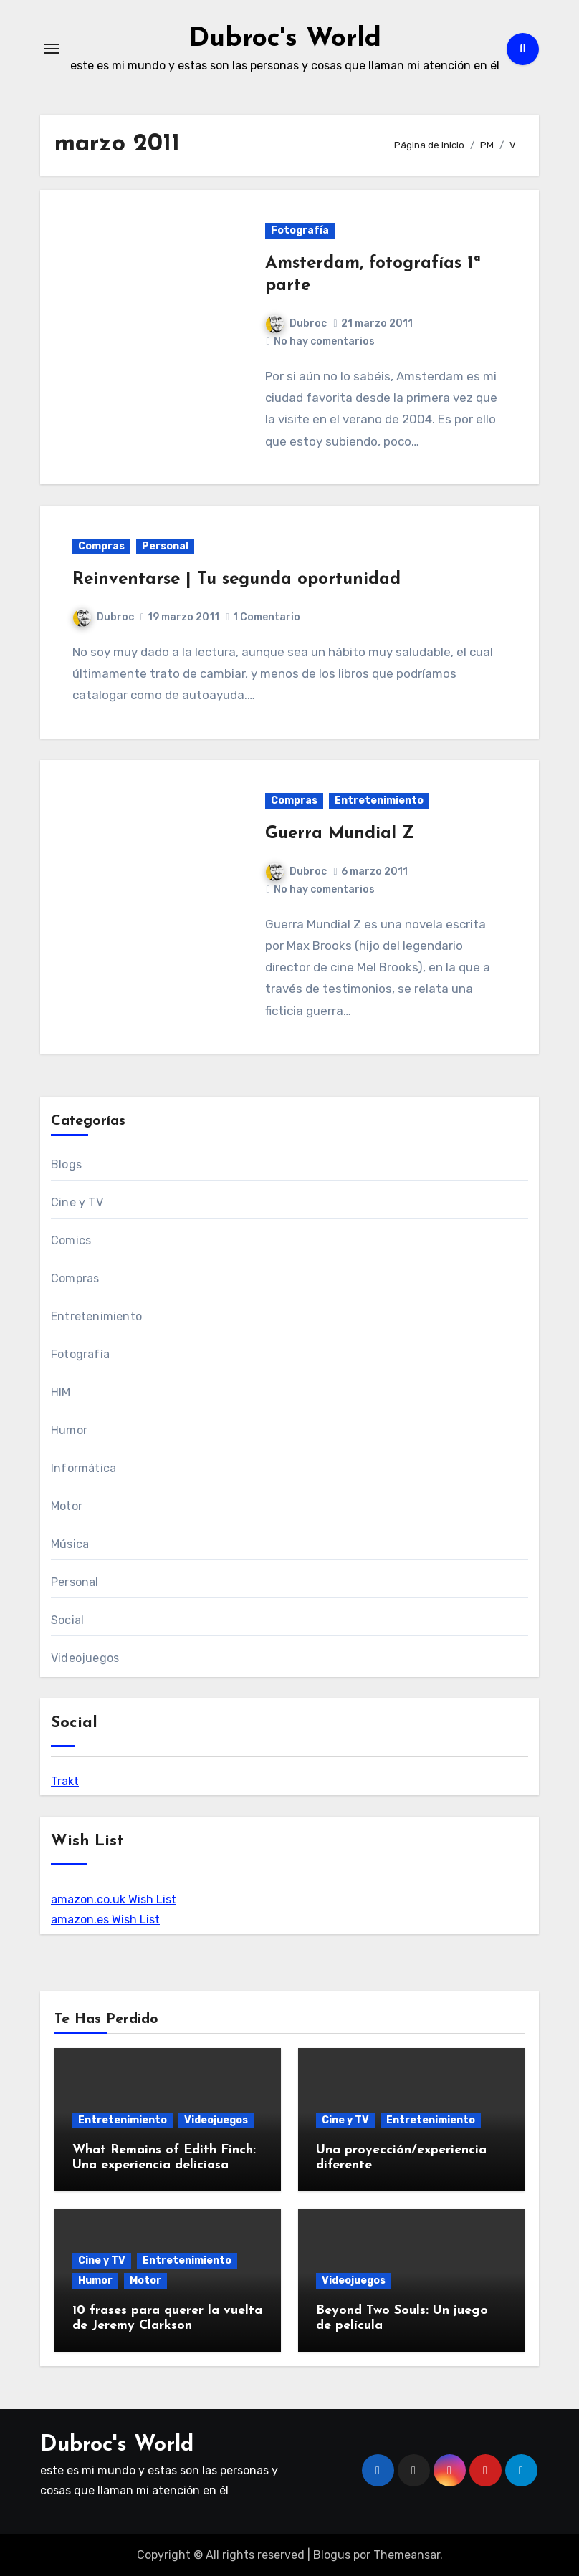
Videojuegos (85, 1658)
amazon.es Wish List (105, 1919)
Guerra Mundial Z (339, 833)
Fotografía (300, 230)
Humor (69, 1430)
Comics (71, 1240)
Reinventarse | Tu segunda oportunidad (236, 579)
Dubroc (296, 323)
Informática (83, 1468)
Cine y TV (77, 1202)
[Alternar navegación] (51, 48)
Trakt (65, 1781)
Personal (165, 546)
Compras (101, 546)
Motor (66, 1506)
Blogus (331, 2555)
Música (70, 1544)
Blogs (66, 1164)
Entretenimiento (379, 800)
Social (67, 1620)
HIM (61, 1392)
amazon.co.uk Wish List (113, 1899)
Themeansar (406, 2555)
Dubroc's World (285, 38)
